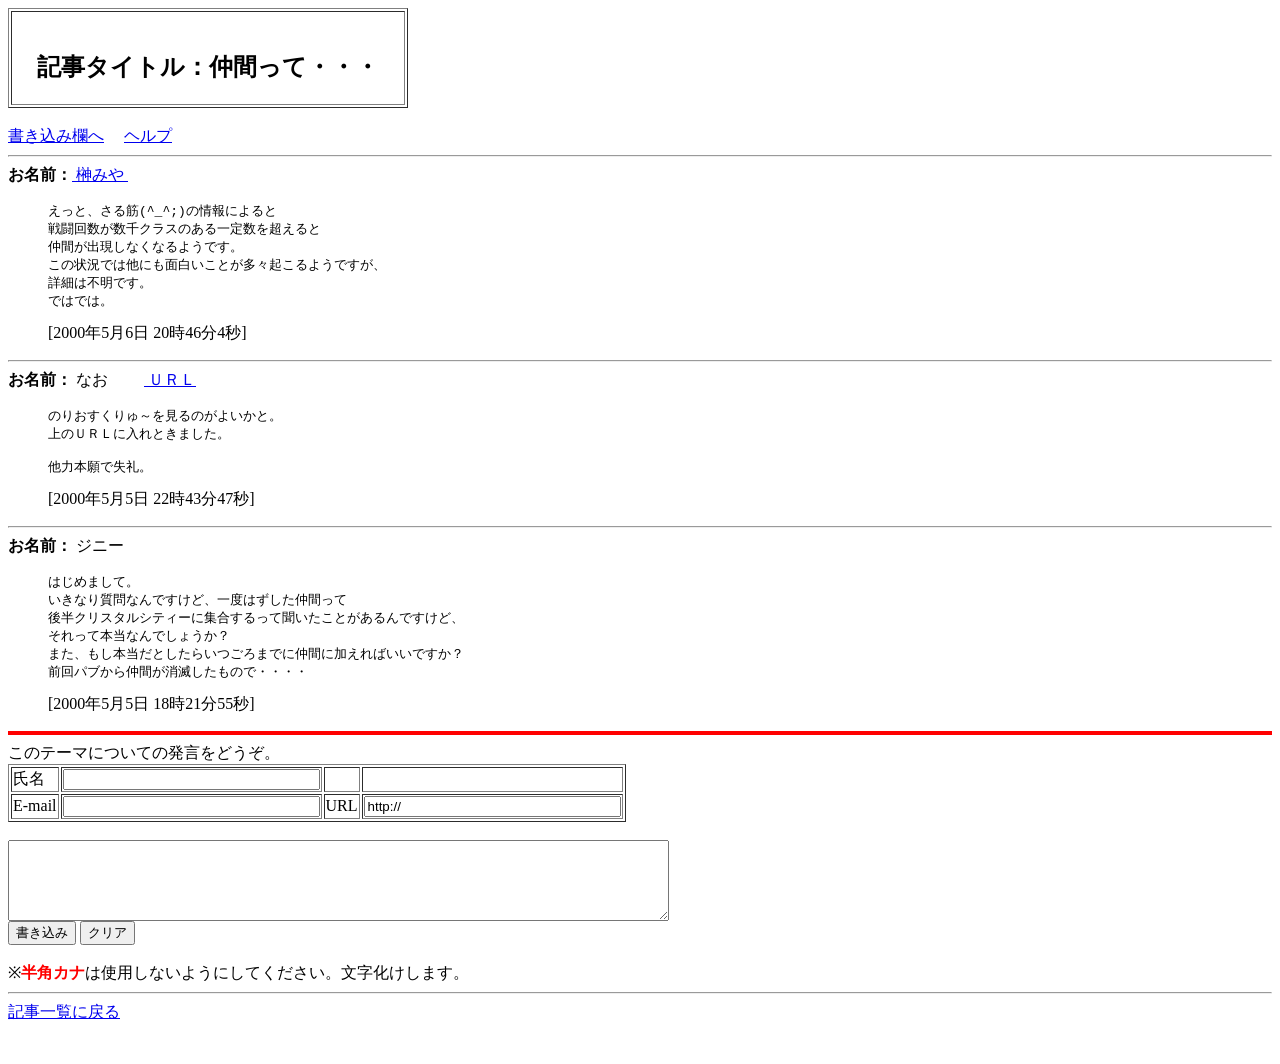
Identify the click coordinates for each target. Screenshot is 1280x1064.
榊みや (100, 174)
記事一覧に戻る (64, 1044)
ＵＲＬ (170, 385)
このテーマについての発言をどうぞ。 (144, 770)
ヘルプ (148, 135)
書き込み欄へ (56, 135)
